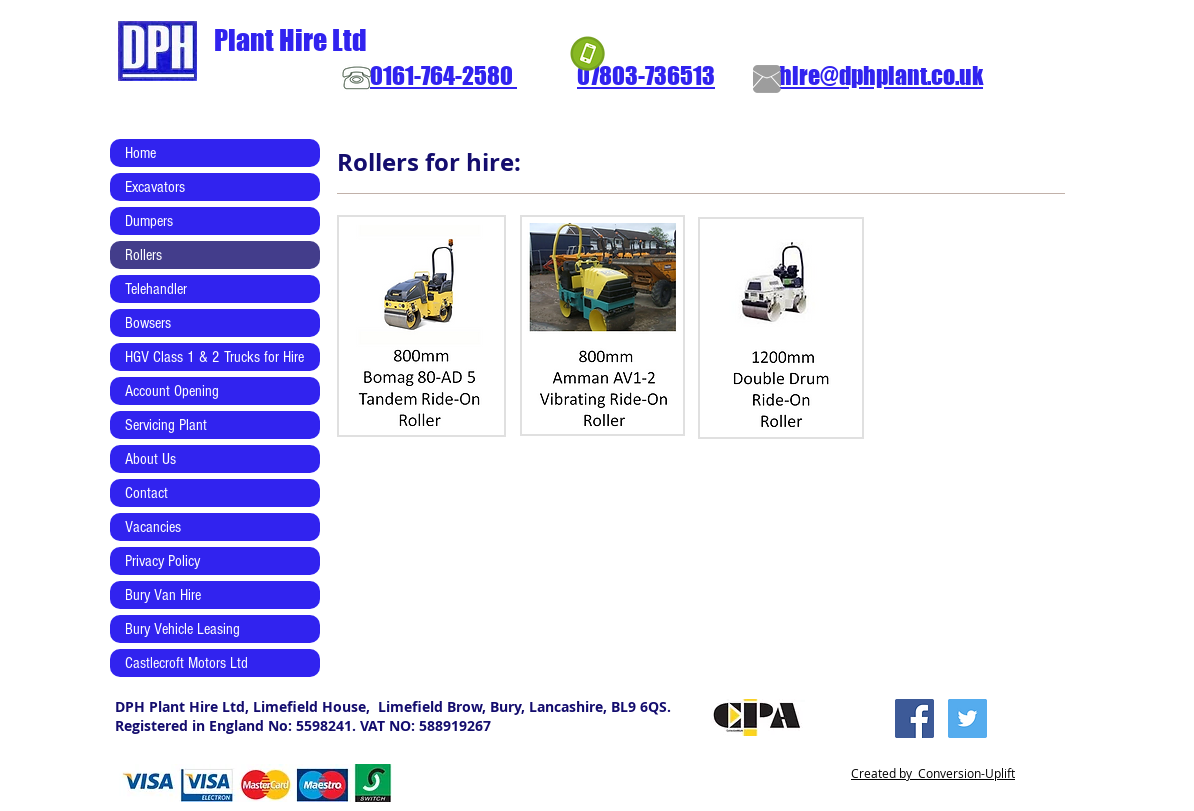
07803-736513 (646, 75)
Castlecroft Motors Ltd (186, 663)
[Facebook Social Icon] (914, 718)
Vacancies (153, 527)
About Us (150, 459)
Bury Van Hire (163, 595)
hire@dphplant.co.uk (881, 75)
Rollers (143, 255)
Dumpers (149, 221)
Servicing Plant (166, 425)
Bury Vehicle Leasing (182, 629)
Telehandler (156, 289)
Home (140, 153)
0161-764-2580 (443, 75)
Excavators (155, 187)
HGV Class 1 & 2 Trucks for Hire (214, 357)
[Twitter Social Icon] (967, 718)
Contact (146, 493)
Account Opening (172, 391)
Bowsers (148, 323)
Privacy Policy (162, 561)
